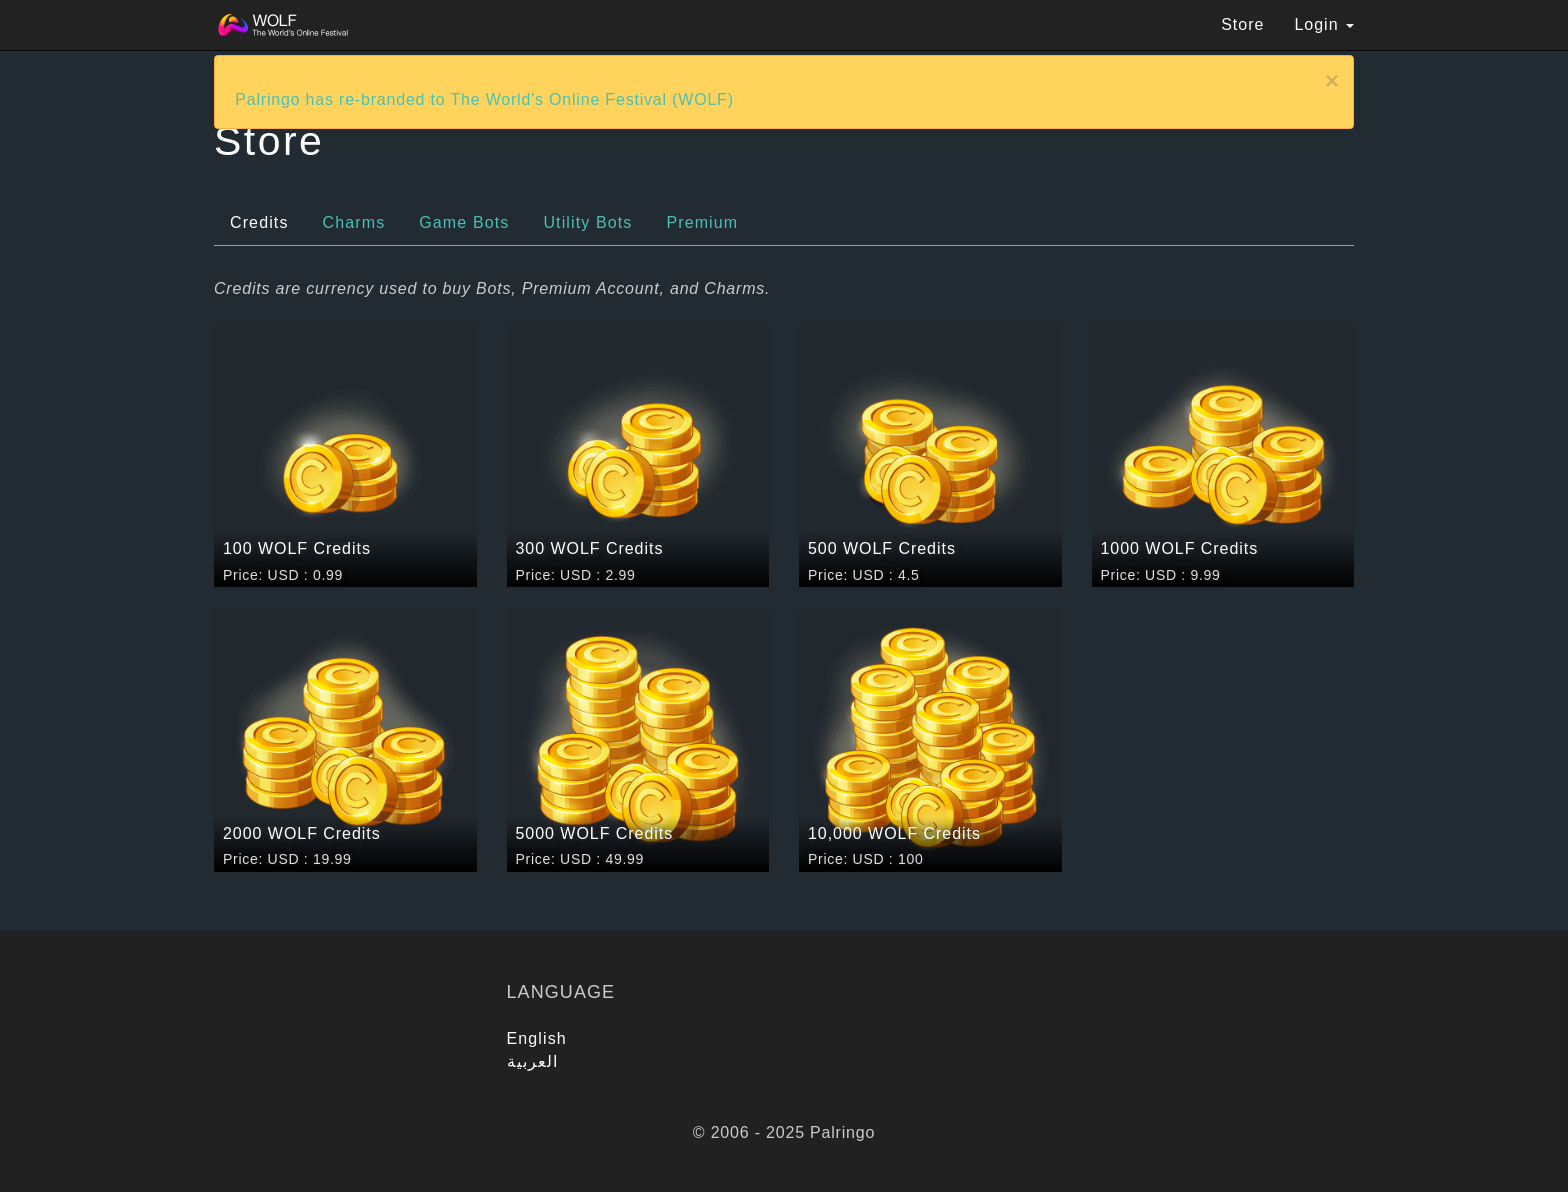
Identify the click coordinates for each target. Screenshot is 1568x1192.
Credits (259, 222)
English (537, 1038)
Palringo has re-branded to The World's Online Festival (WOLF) (484, 99)
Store (1242, 24)
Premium (702, 222)
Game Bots (464, 222)
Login (1324, 24)
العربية (533, 1061)
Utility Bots (587, 222)
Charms (354, 222)
